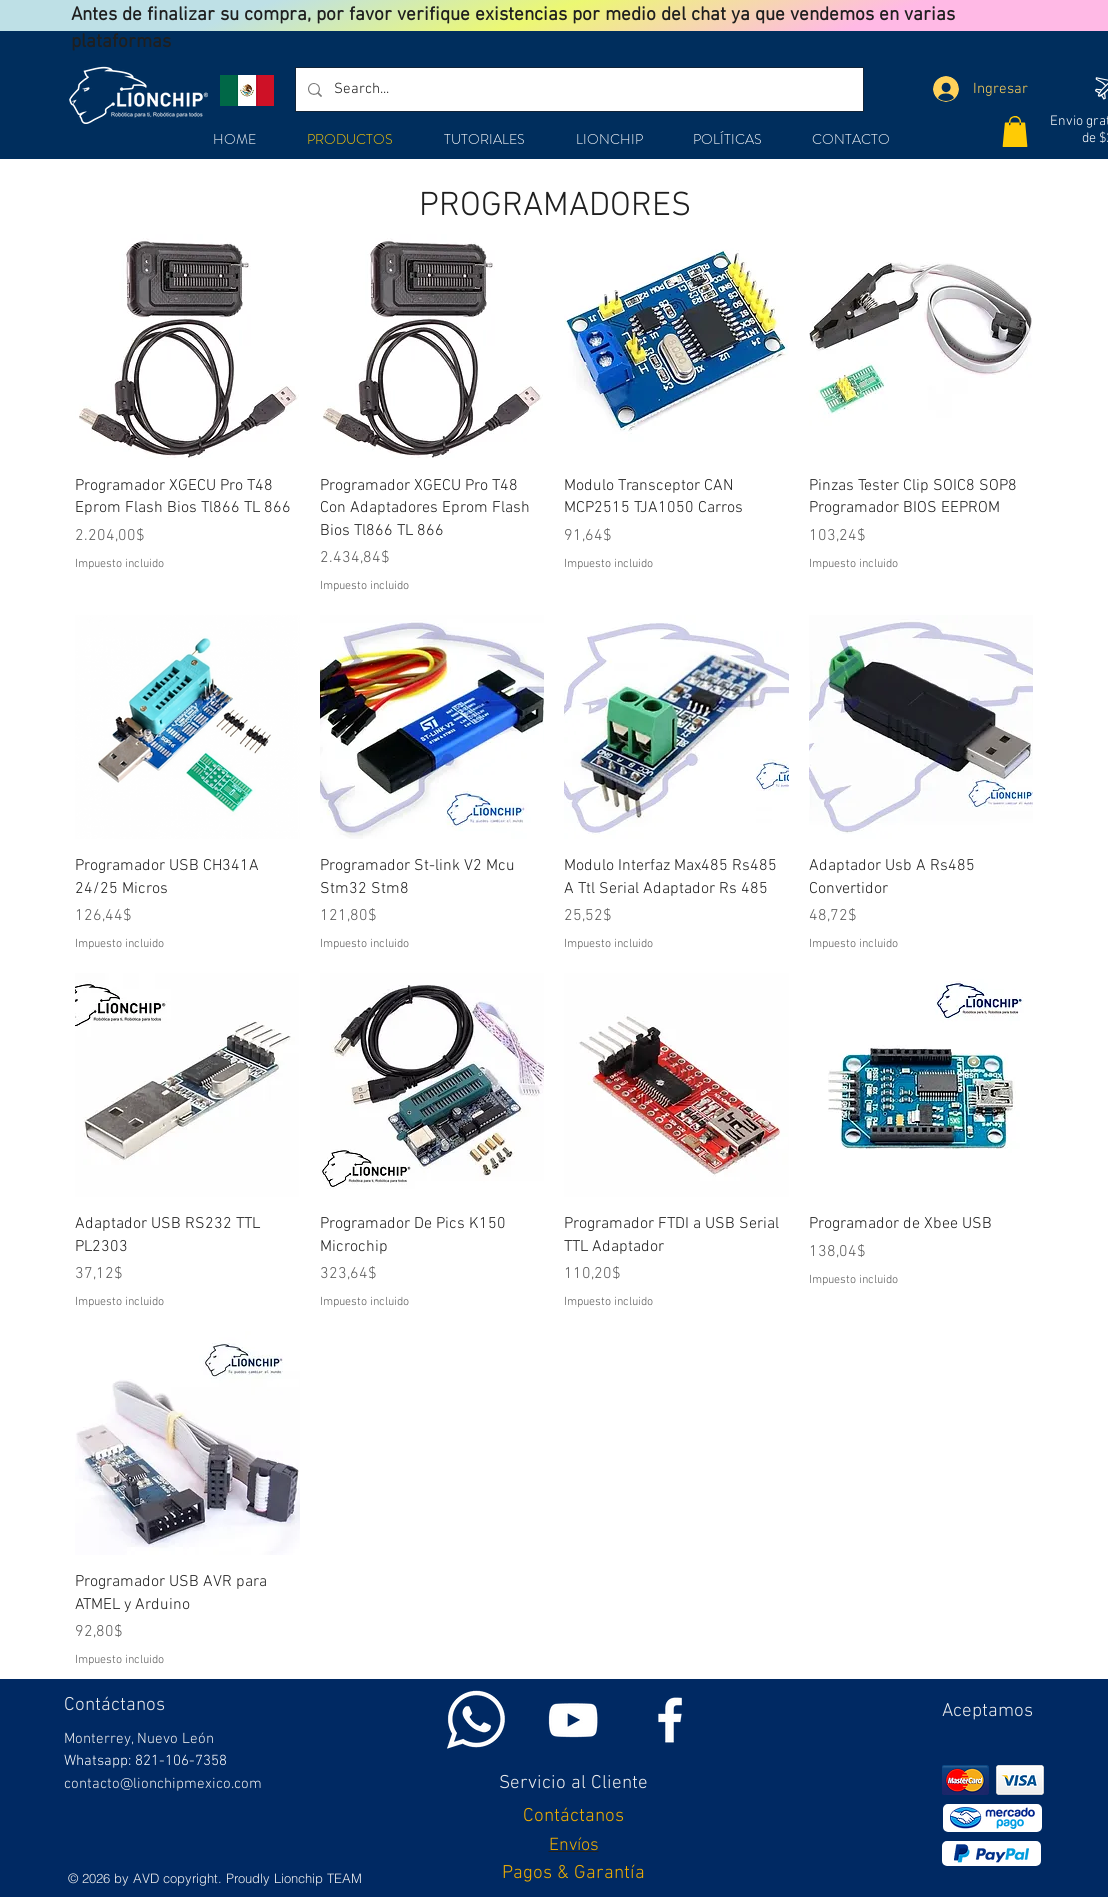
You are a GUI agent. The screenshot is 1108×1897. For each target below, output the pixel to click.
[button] (1015, 131)
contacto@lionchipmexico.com (163, 1784)
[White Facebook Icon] (670, 1720)
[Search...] (577, 89)
